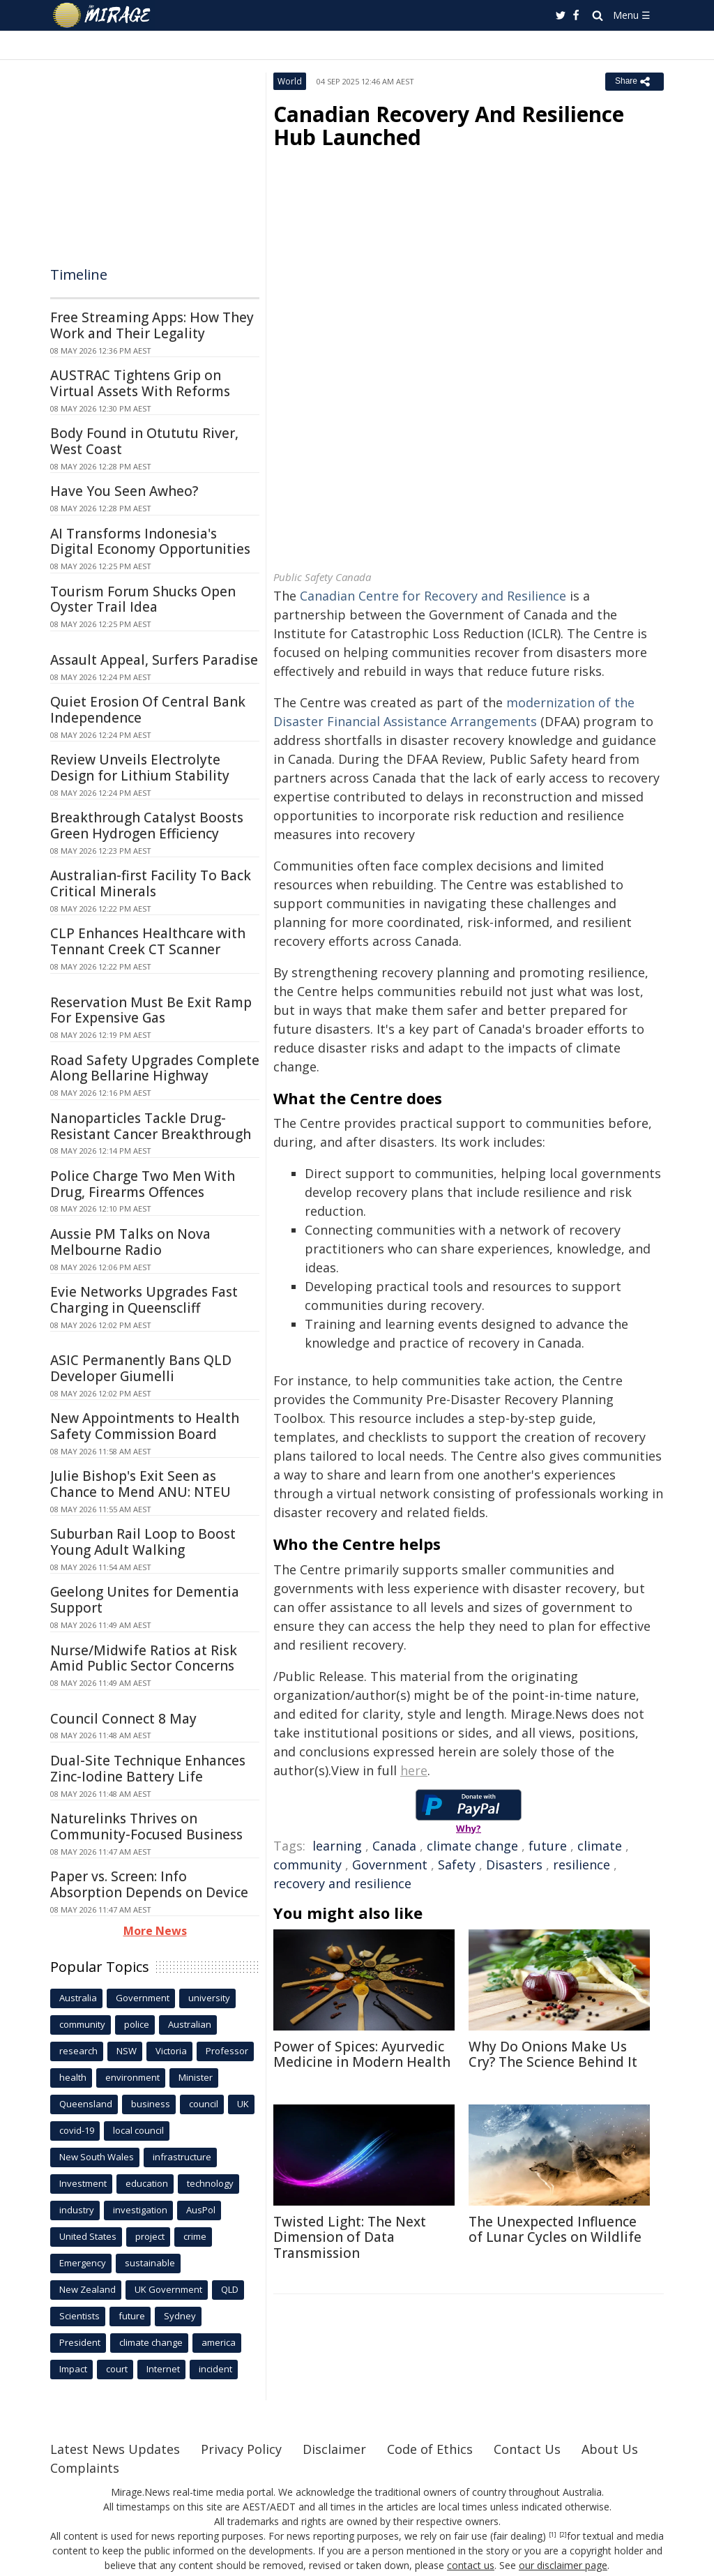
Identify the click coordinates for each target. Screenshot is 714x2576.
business (150, 2103)
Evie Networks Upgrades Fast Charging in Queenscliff (144, 1300)
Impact (73, 2369)
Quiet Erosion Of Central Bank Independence (147, 710)
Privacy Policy (241, 2449)
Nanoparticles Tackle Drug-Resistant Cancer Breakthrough (150, 1126)
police (136, 2024)
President (79, 2342)
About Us (610, 2449)
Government (389, 1864)
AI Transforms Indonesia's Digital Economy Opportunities (150, 542)
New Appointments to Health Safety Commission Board (144, 1426)
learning (337, 1845)
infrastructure (182, 2157)
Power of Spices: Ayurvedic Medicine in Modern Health (361, 2055)
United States (87, 2236)
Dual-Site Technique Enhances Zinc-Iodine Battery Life (147, 1769)
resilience (581, 1864)
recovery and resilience (342, 1883)
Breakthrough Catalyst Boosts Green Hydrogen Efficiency (146, 825)
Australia (78, 1997)
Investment (83, 2183)
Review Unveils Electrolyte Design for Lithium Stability (139, 768)
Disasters (514, 1864)
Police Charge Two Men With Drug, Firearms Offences (142, 1184)
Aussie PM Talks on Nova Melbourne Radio (130, 1242)
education (147, 2183)
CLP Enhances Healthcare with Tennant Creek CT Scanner (147, 941)
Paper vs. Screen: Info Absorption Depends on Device (149, 1884)
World (290, 81)
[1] (552, 2535)
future (548, 1845)
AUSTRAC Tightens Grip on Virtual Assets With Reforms (140, 383)
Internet (163, 2369)
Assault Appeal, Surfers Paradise (154, 660)
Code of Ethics (430, 2449)
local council (138, 2130)
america (219, 2342)
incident (215, 2369)
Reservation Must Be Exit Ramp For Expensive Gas (151, 1010)
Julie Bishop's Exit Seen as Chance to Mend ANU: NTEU (140, 1484)
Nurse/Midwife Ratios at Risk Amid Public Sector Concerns (143, 1658)
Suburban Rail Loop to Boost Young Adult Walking (143, 1542)
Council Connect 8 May (123, 1719)
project (150, 2236)
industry (76, 2210)
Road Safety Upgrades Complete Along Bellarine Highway (154, 1068)
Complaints (84, 2468)
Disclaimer (334, 2449)
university (209, 1997)
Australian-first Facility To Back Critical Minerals (150, 883)
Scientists (79, 2316)
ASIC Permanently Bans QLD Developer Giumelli (140, 1368)
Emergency (82, 2263)
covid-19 (76, 2130)
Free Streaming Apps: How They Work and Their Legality (152, 325)
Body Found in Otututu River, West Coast (144, 441)
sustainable (150, 2263)
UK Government (168, 2289)
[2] (563, 2535)
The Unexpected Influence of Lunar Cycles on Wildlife (555, 2230)
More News (155, 1930)
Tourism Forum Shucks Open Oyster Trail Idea (143, 599)
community (307, 1864)
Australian (189, 2024)
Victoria (171, 2050)
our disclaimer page (563, 2565)
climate (599, 1845)
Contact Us (527, 2449)
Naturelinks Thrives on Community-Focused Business (146, 1826)
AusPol (200, 2210)
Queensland (85, 2103)
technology (210, 2183)
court (117, 2369)
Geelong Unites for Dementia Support (144, 1600)
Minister (195, 2077)
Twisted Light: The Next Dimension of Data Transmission (349, 2238)
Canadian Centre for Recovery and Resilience (433, 595)
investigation (140, 2210)
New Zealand (87, 2289)
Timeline (78, 274)
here (413, 1770)
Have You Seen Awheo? (124, 491)
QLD (229, 2289)
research (78, 2050)
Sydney (180, 2316)
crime (194, 2236)
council (203, 2103)
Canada (394, 1845)
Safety (457, 1864)
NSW (126, 2050)
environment (132, 2077)
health (72, 2077)
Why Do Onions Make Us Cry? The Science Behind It (553, 2055)
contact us (470, 2565)
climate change (472, 1845)
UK (243, 2103)
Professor (227, 2050)
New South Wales (96, 2157)
